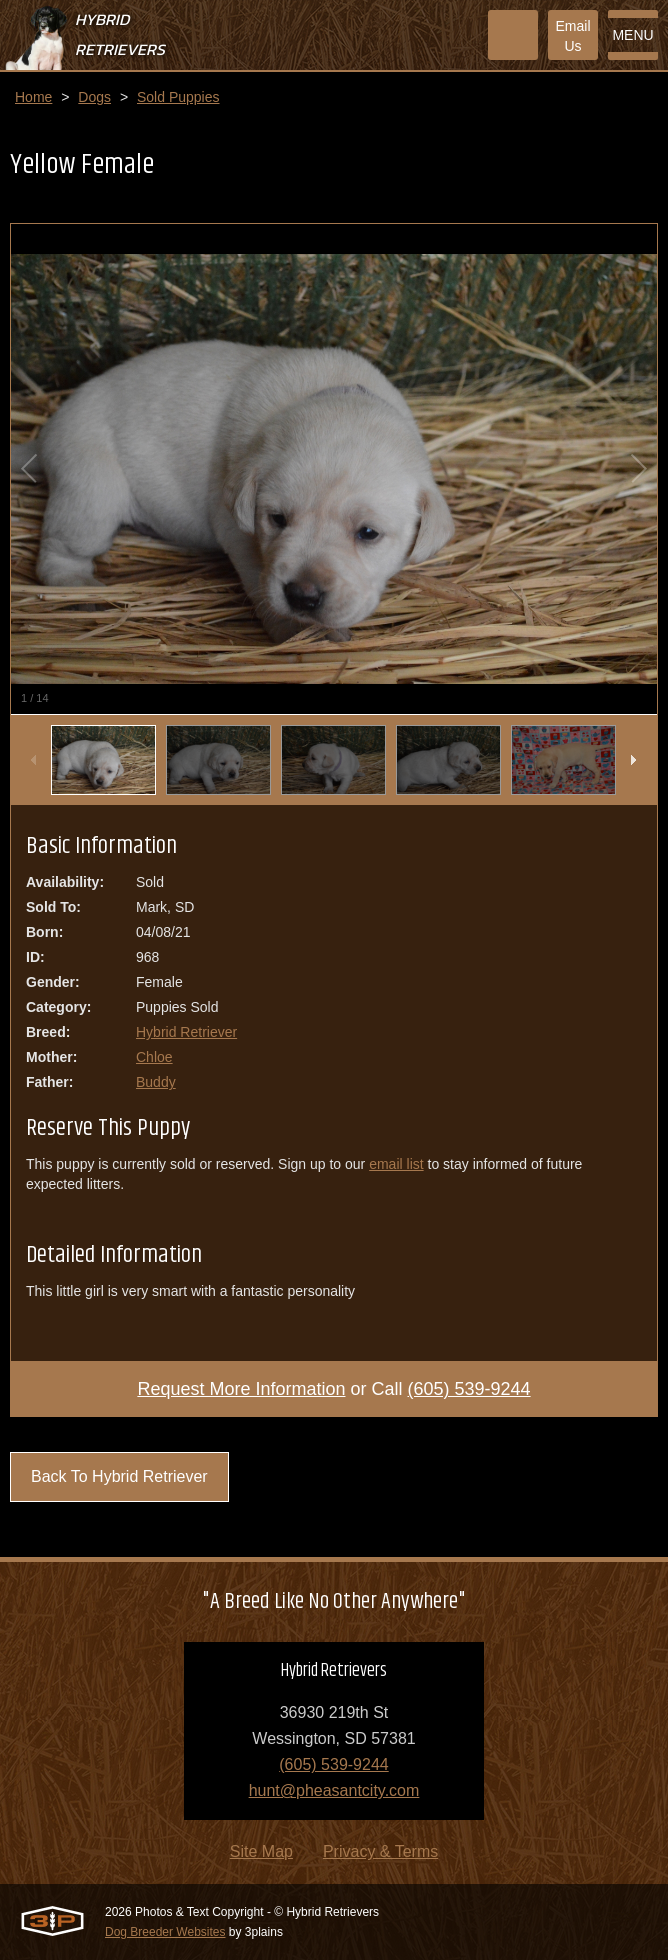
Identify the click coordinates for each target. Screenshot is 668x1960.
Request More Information (241, 1389)
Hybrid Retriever (186, 1032)
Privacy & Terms (380, 1851)
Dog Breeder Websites (165, 1932)
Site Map (261, 1851)
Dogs (94, 97)
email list (396, 1164)
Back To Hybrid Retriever (119, 1476)
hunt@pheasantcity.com (334, 1790)
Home (33, 97)
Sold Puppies (178, 97)
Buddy (156, 1082)
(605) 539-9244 (469, 1389)
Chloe (154, 1057)
